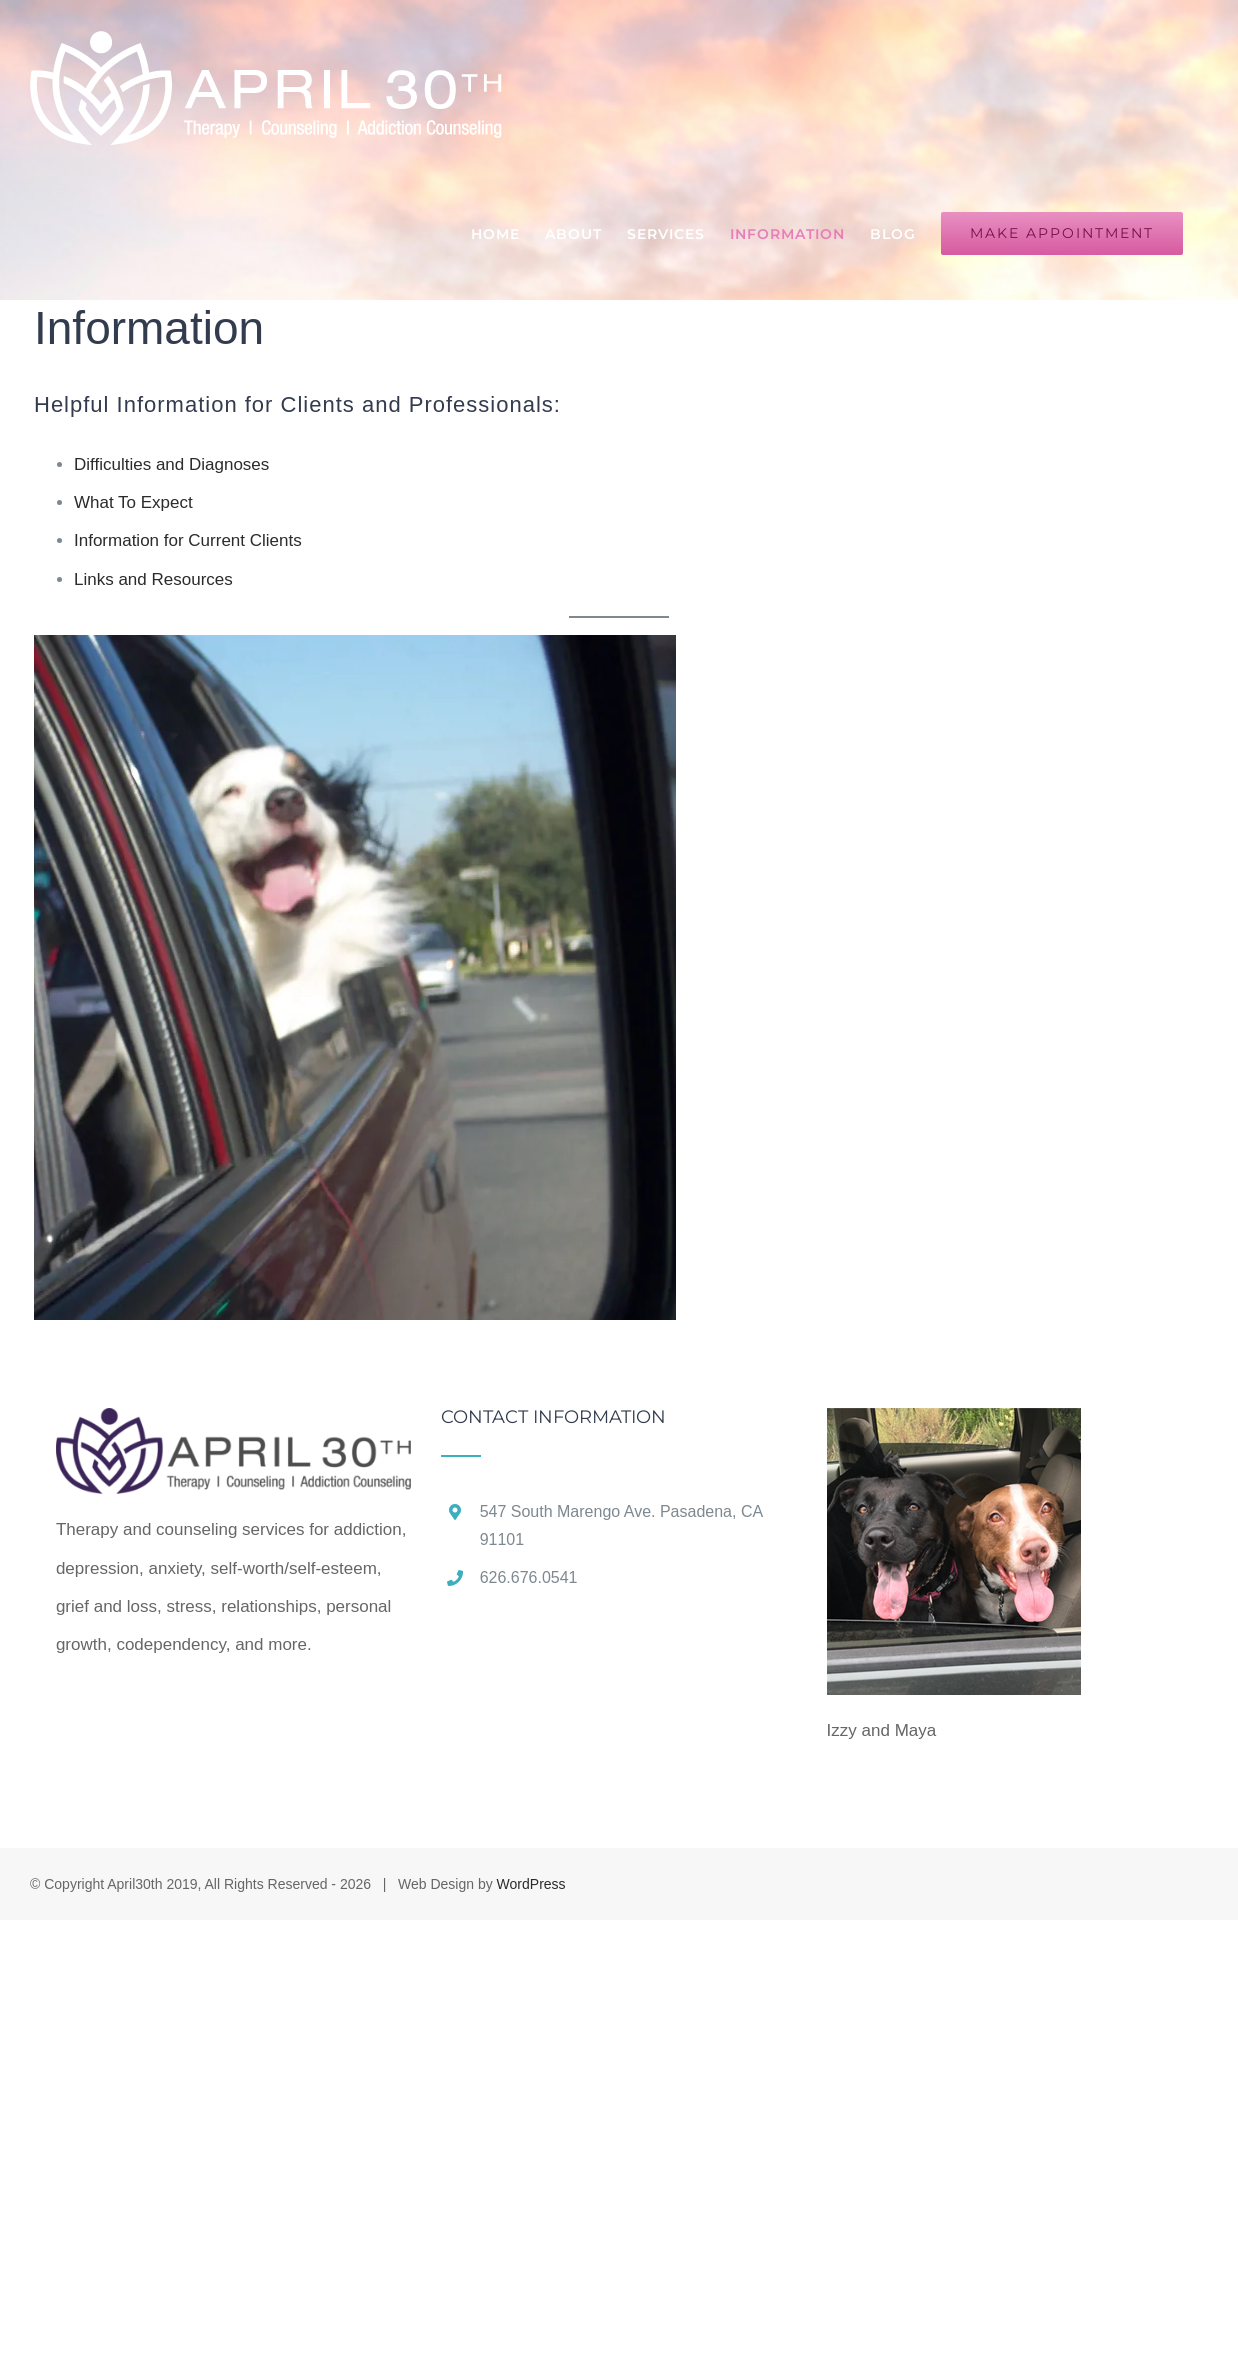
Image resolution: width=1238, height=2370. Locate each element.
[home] (233, 1426)
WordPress (531, 1884)
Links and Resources (153, 579)
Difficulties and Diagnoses (171, 464)
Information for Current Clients (188, 540)
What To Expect (133, 502)
